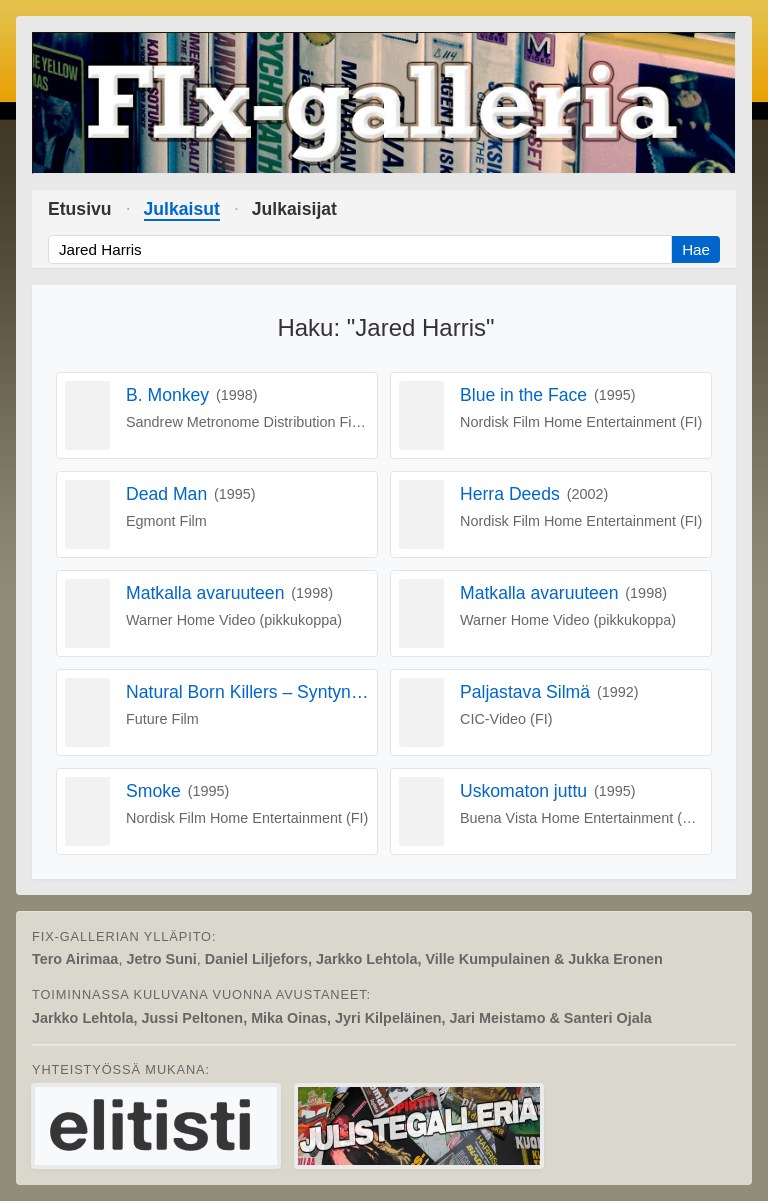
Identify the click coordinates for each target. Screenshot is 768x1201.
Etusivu (80, 209)
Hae (696, 249)
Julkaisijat (294, 209)
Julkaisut (182, 209)
